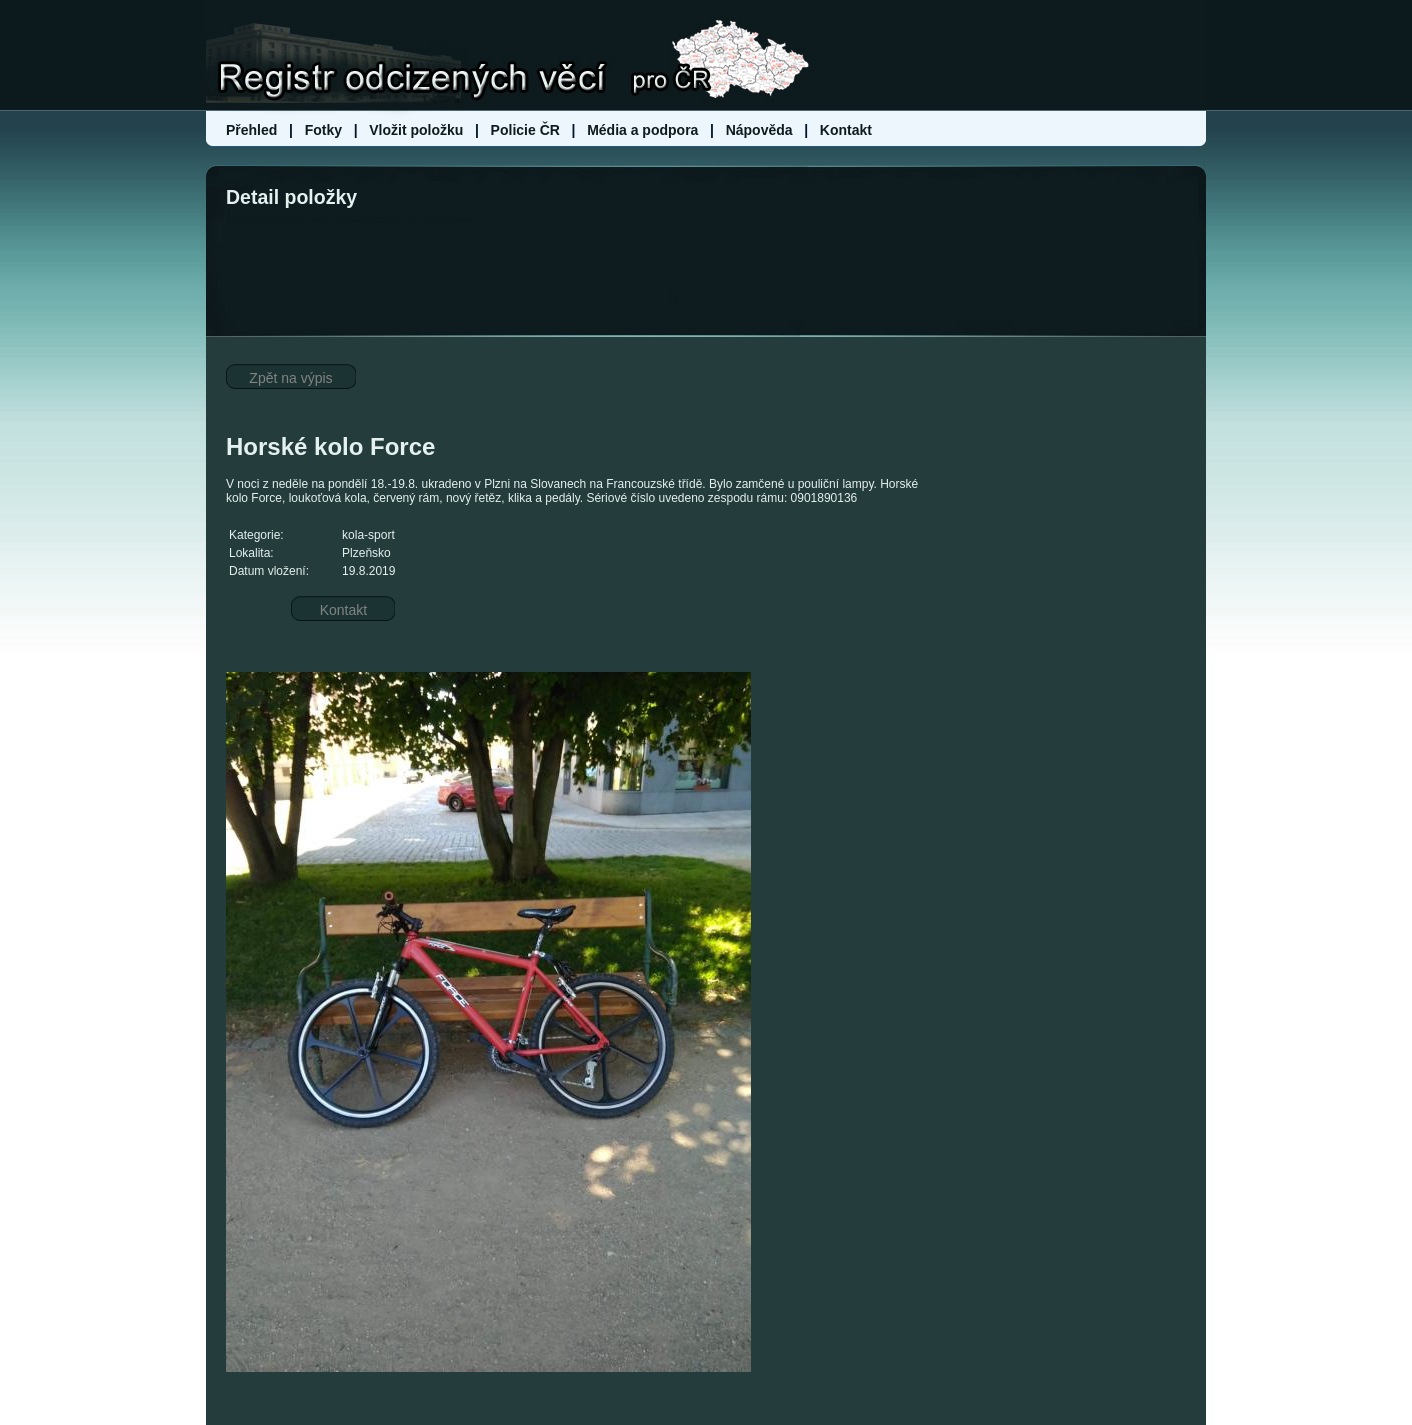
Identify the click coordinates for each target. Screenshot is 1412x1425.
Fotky (323, 130)
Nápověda (759, 130)
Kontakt (846, 130)
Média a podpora (644, 130)
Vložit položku (416, 130)
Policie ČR (525, 130)
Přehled (253, 130)
